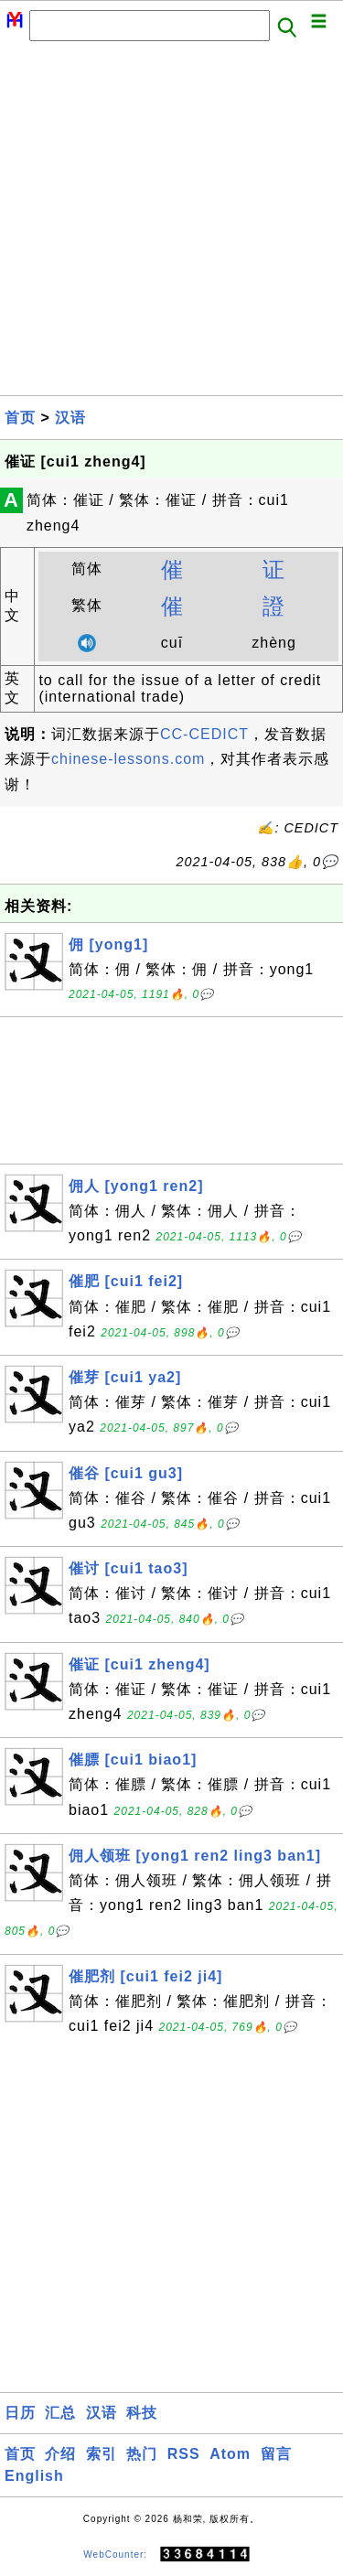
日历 (20, 2412)
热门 (141, 2454)
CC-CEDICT (204, 734)
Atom (230, 2454)
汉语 (70, 417)
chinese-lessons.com (128, 759)
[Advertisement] (171, 223)
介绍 (60, 2454)
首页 (20, 417)
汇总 (60, 2412)
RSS (183, 2454)
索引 (101, 2454)
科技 (141, 2412)
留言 (276, 2454)
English (34, 2476)
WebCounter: (115, 2554)
